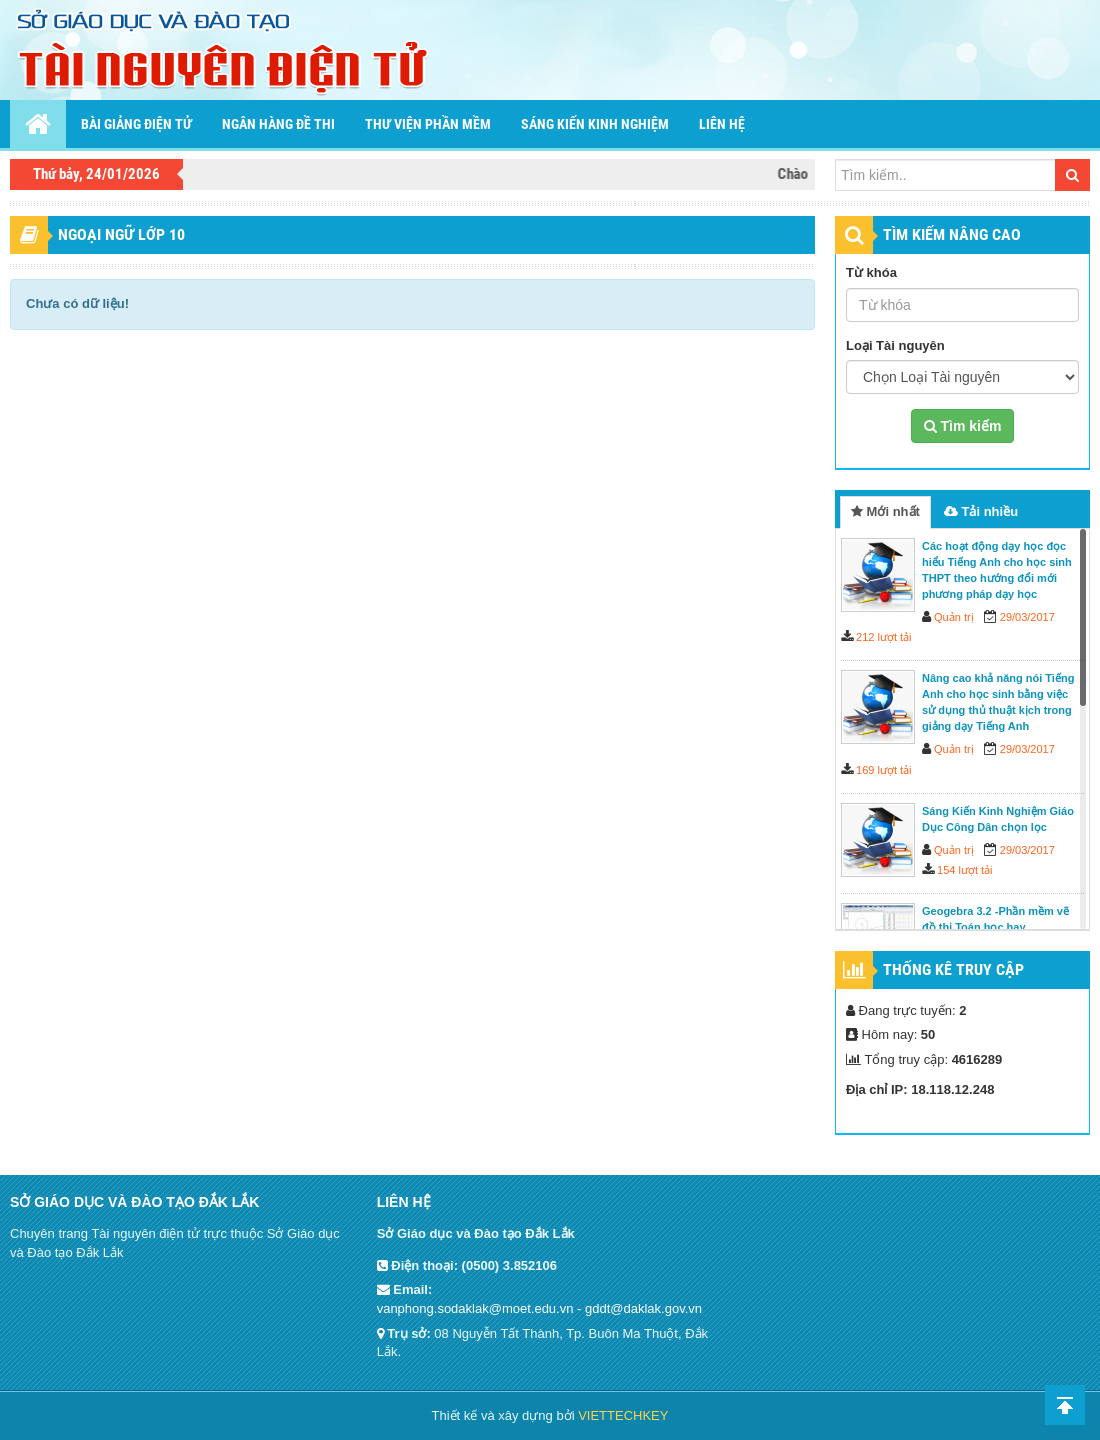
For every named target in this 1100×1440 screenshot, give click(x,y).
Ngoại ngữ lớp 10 (121, 234)
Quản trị (954, 617)
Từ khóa (871, 272)
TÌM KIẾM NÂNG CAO (952, 234)
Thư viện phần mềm (428, 124)
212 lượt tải (883, 637)
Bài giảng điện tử (136, 124)
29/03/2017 (1027, 617)
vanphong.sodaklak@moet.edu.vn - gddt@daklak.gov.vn (539, 1308)
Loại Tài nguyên (895, 345)
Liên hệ (722, 124)
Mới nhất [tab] (885, 511)
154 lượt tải (964, 870)
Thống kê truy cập (953, 969)
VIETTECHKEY (623, 1415)
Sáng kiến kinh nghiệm (595, 124)
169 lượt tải (883, 770)
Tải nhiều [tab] (981, 511)
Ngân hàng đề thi (278, 124)
